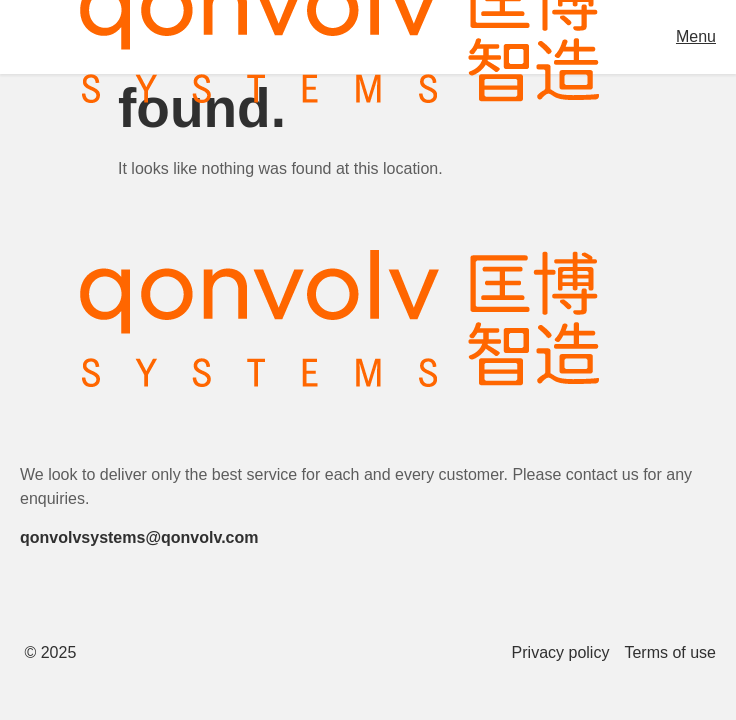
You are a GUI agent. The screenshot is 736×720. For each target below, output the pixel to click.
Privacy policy (561, 653)
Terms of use (670, 653)
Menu (696, 36)
